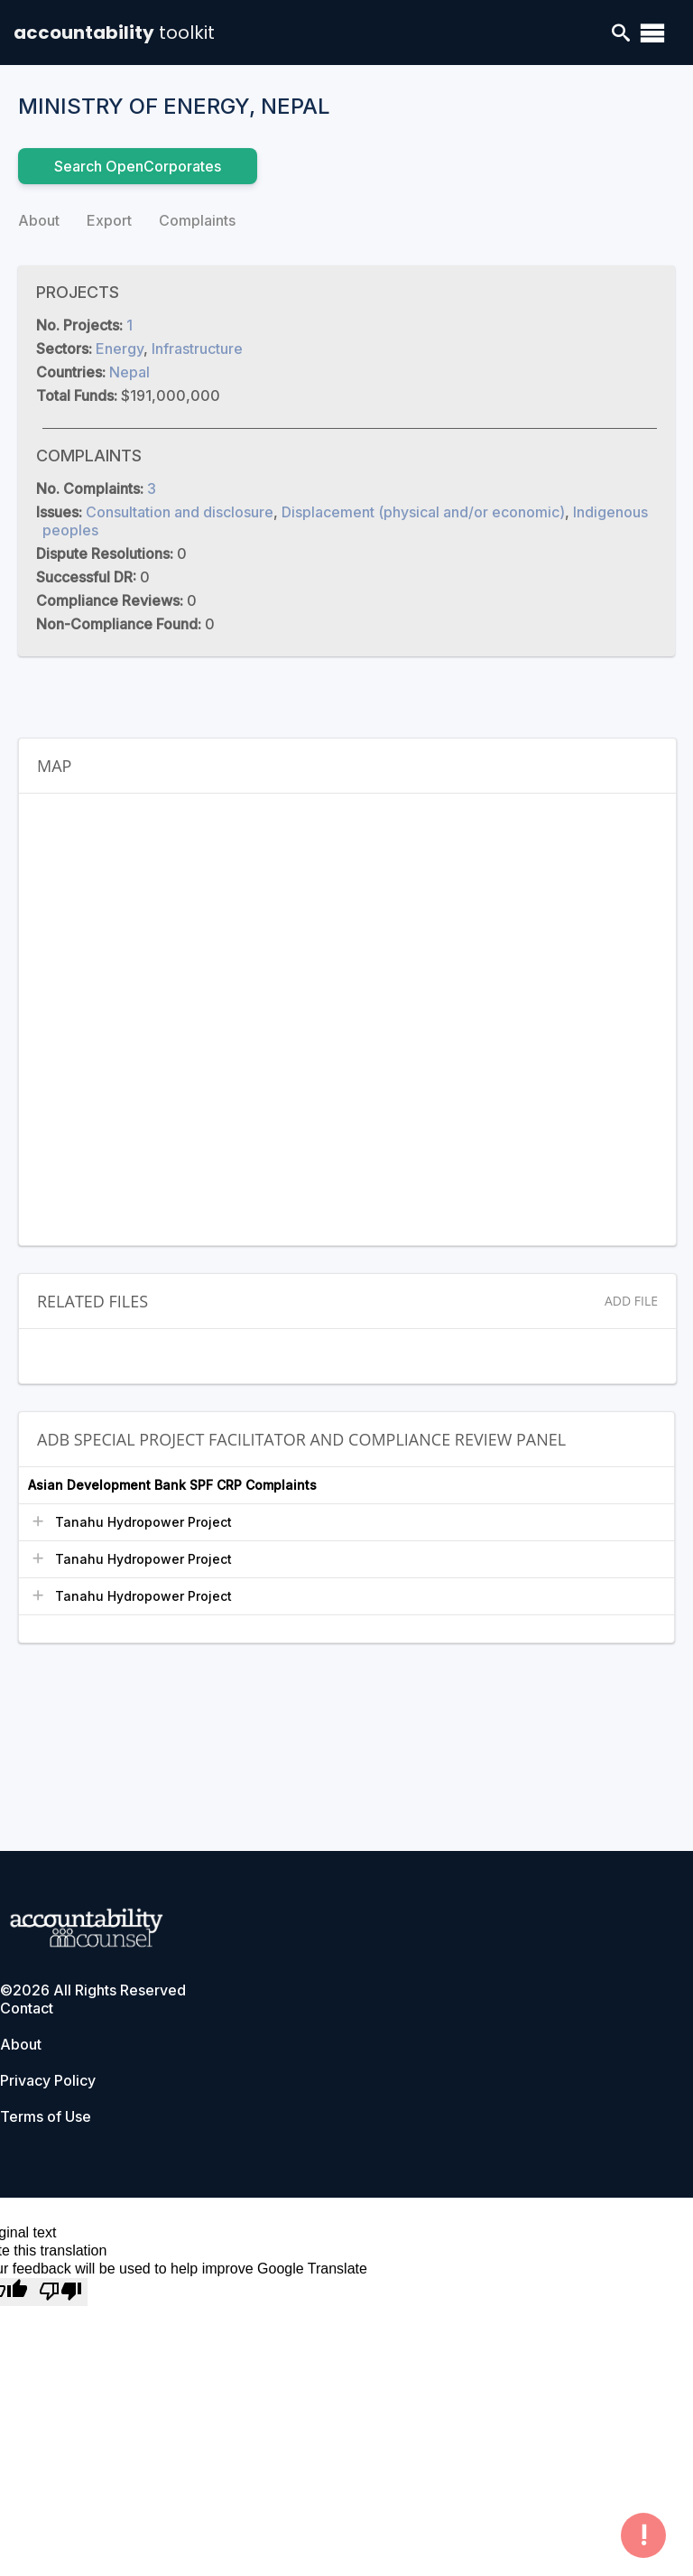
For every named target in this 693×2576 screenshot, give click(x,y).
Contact (26, 2008)
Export (109, 220)
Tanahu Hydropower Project (143, 1522)
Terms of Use (45, 2116)
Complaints (197, 220)
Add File (631, 1300)
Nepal (129, 372)
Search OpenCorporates (137, 166)
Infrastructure (197, 348)
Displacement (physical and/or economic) (423, 512)
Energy (119, 348)
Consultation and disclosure (179, 512)
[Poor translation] (60, 2292)
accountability (114, 32)
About (39, 220)
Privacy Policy (48, 2080)
